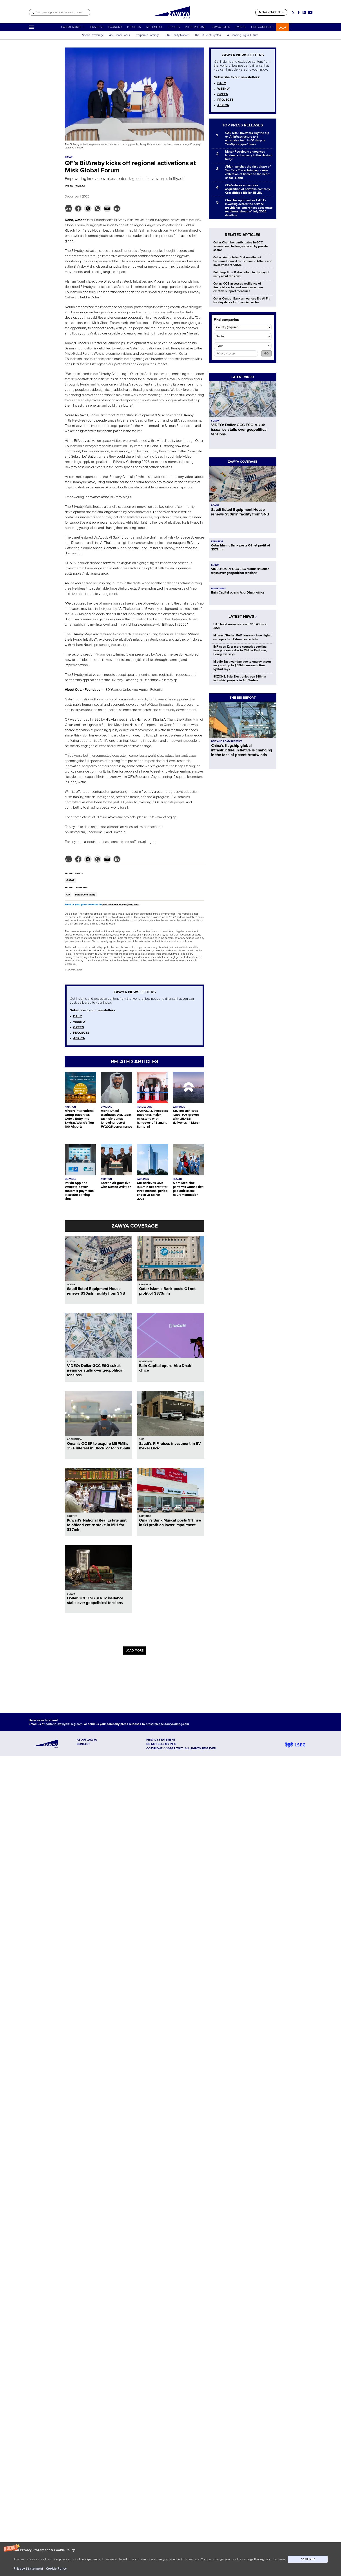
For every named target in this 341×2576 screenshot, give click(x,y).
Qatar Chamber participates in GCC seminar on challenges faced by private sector (240, 246)
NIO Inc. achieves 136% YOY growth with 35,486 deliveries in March (186, 1117)
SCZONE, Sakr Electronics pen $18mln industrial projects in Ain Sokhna (239, 678)
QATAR (70, 880)
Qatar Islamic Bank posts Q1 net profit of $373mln (167, 1291)
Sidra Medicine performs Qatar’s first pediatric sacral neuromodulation (188, 1189)
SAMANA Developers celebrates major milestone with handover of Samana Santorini (152, 1119)
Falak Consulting (85, 894)
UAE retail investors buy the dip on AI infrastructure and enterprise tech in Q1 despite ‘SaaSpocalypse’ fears (247, 138)
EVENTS (241, 27)
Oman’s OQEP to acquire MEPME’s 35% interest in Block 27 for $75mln (98, 1446)
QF (68, 894)
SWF (141, 1439)
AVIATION (70, 1106)
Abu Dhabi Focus (119, 35)
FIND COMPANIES (262, 27)
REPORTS (174, 27)
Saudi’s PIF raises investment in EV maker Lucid (170, 1446)
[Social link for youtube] (310, 12)
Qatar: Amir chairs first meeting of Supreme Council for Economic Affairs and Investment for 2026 (242, 261)
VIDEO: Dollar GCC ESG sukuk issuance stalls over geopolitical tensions (95, 1370)
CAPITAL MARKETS (73, 27)
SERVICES (70, 1179)
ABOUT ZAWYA (87, 1739)
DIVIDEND (106, 1106)
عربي (282, 26)
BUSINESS (96, 27)
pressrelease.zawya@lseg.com (120, 904)
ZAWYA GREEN (221, 27)
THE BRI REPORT (243, 698)
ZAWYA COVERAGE (134, 1226)
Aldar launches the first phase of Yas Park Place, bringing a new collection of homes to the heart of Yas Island (248, 172)
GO (266, 353)
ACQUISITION (74, 1439)
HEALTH (177, 1179)
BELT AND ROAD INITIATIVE (226, 741)
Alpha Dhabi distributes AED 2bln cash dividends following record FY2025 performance (116, 1119)
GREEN (78, 1027)
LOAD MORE (134, 1650)
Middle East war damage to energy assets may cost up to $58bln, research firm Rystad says (242, 665)
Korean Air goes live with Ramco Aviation (116, 1185)
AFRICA (79, 1038)
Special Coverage (93, 35)
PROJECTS (134, 27)
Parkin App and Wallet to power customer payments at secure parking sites (79, 1191)
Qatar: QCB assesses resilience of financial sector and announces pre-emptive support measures (238, 287)
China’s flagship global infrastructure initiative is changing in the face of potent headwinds (241, 750)
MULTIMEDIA (154, 27)
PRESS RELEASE (195, 27)
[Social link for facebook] (298, 12)
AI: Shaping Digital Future (242, 35)
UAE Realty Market (177, 35)
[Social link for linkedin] (304, 12)
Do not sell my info (161, 1744)
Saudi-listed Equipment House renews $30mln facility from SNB (96, 1291)
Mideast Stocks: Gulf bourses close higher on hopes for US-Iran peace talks (242, 637)
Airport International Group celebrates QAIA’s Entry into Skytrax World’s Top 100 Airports (79, 1119)
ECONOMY (115, 27)
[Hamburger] (31, 27)
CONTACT (83, 1744)
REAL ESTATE (144, 1106)
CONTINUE (308, 2559)
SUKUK (71, 1361)
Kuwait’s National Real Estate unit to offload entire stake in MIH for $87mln (97, 1525)
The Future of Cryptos (208, 35)
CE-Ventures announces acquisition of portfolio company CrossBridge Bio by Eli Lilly (247, 189)
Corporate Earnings (148, 35)
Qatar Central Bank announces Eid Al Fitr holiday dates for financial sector (242, 300)
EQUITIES (72, 1516)
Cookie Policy (56, 2568)
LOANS (71, 1284)
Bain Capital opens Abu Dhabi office (165, 1368)
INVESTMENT (146, 1361)
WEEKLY (79, 1022)
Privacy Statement (28, 2568)
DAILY (77, 1016)
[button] (170, 2559)
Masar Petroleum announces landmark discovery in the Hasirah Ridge (248, 155)
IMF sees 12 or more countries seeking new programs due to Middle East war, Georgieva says (240, 650)
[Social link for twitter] (293, 12)
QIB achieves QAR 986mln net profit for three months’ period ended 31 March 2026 (152, 1191)
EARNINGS (179, 1106)
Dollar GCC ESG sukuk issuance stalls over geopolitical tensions (95, 1600)
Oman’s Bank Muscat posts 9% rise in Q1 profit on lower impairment (170, 1522)
